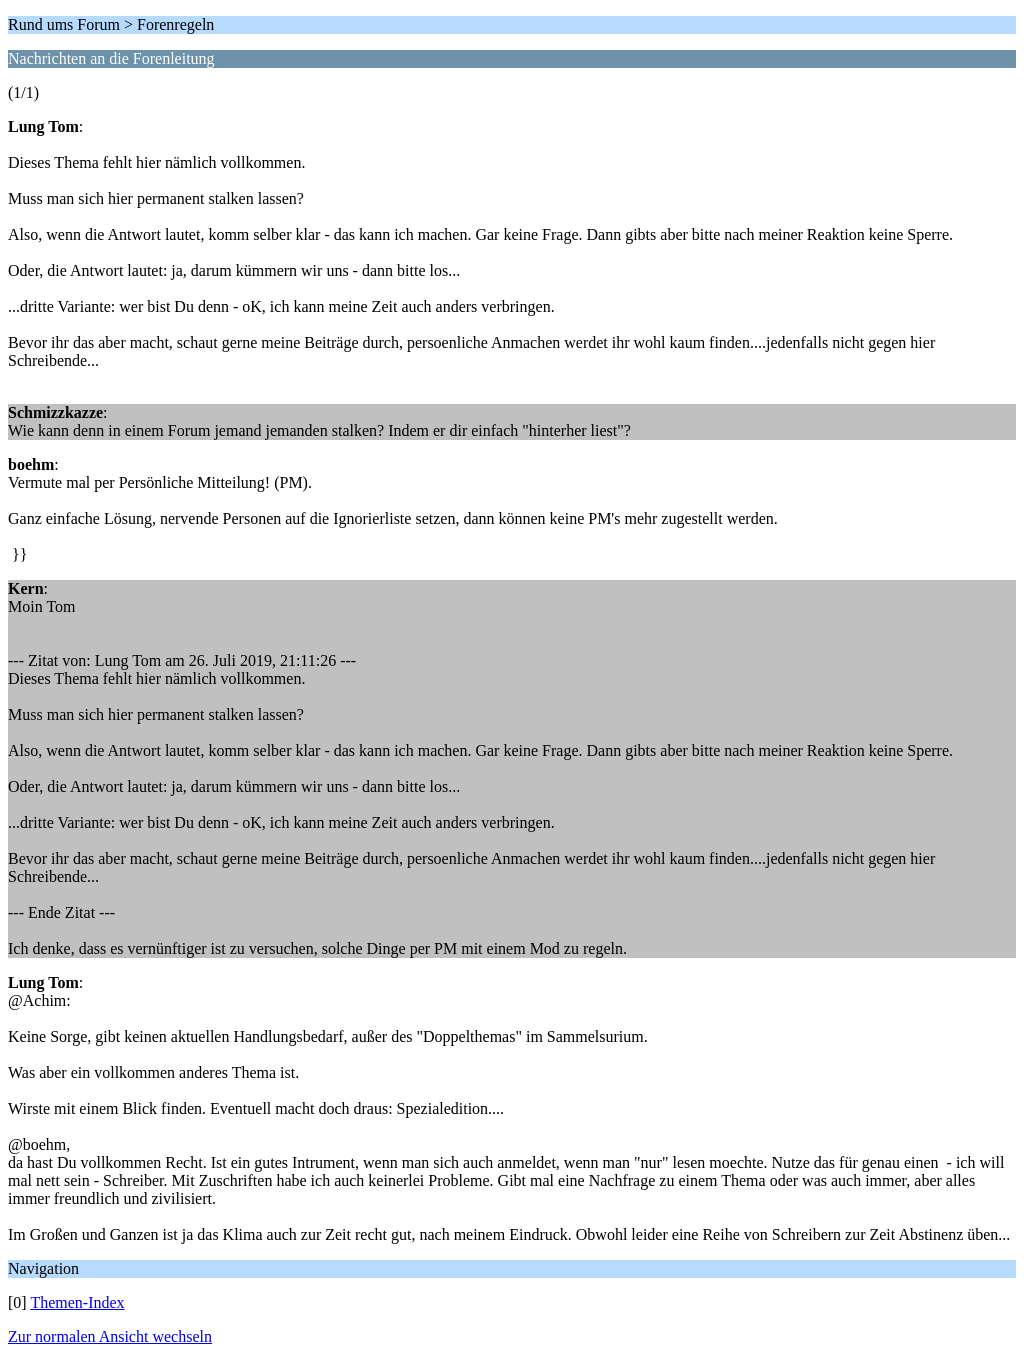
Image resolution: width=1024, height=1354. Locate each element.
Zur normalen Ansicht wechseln (110, 1336)
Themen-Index (77, 1302)
